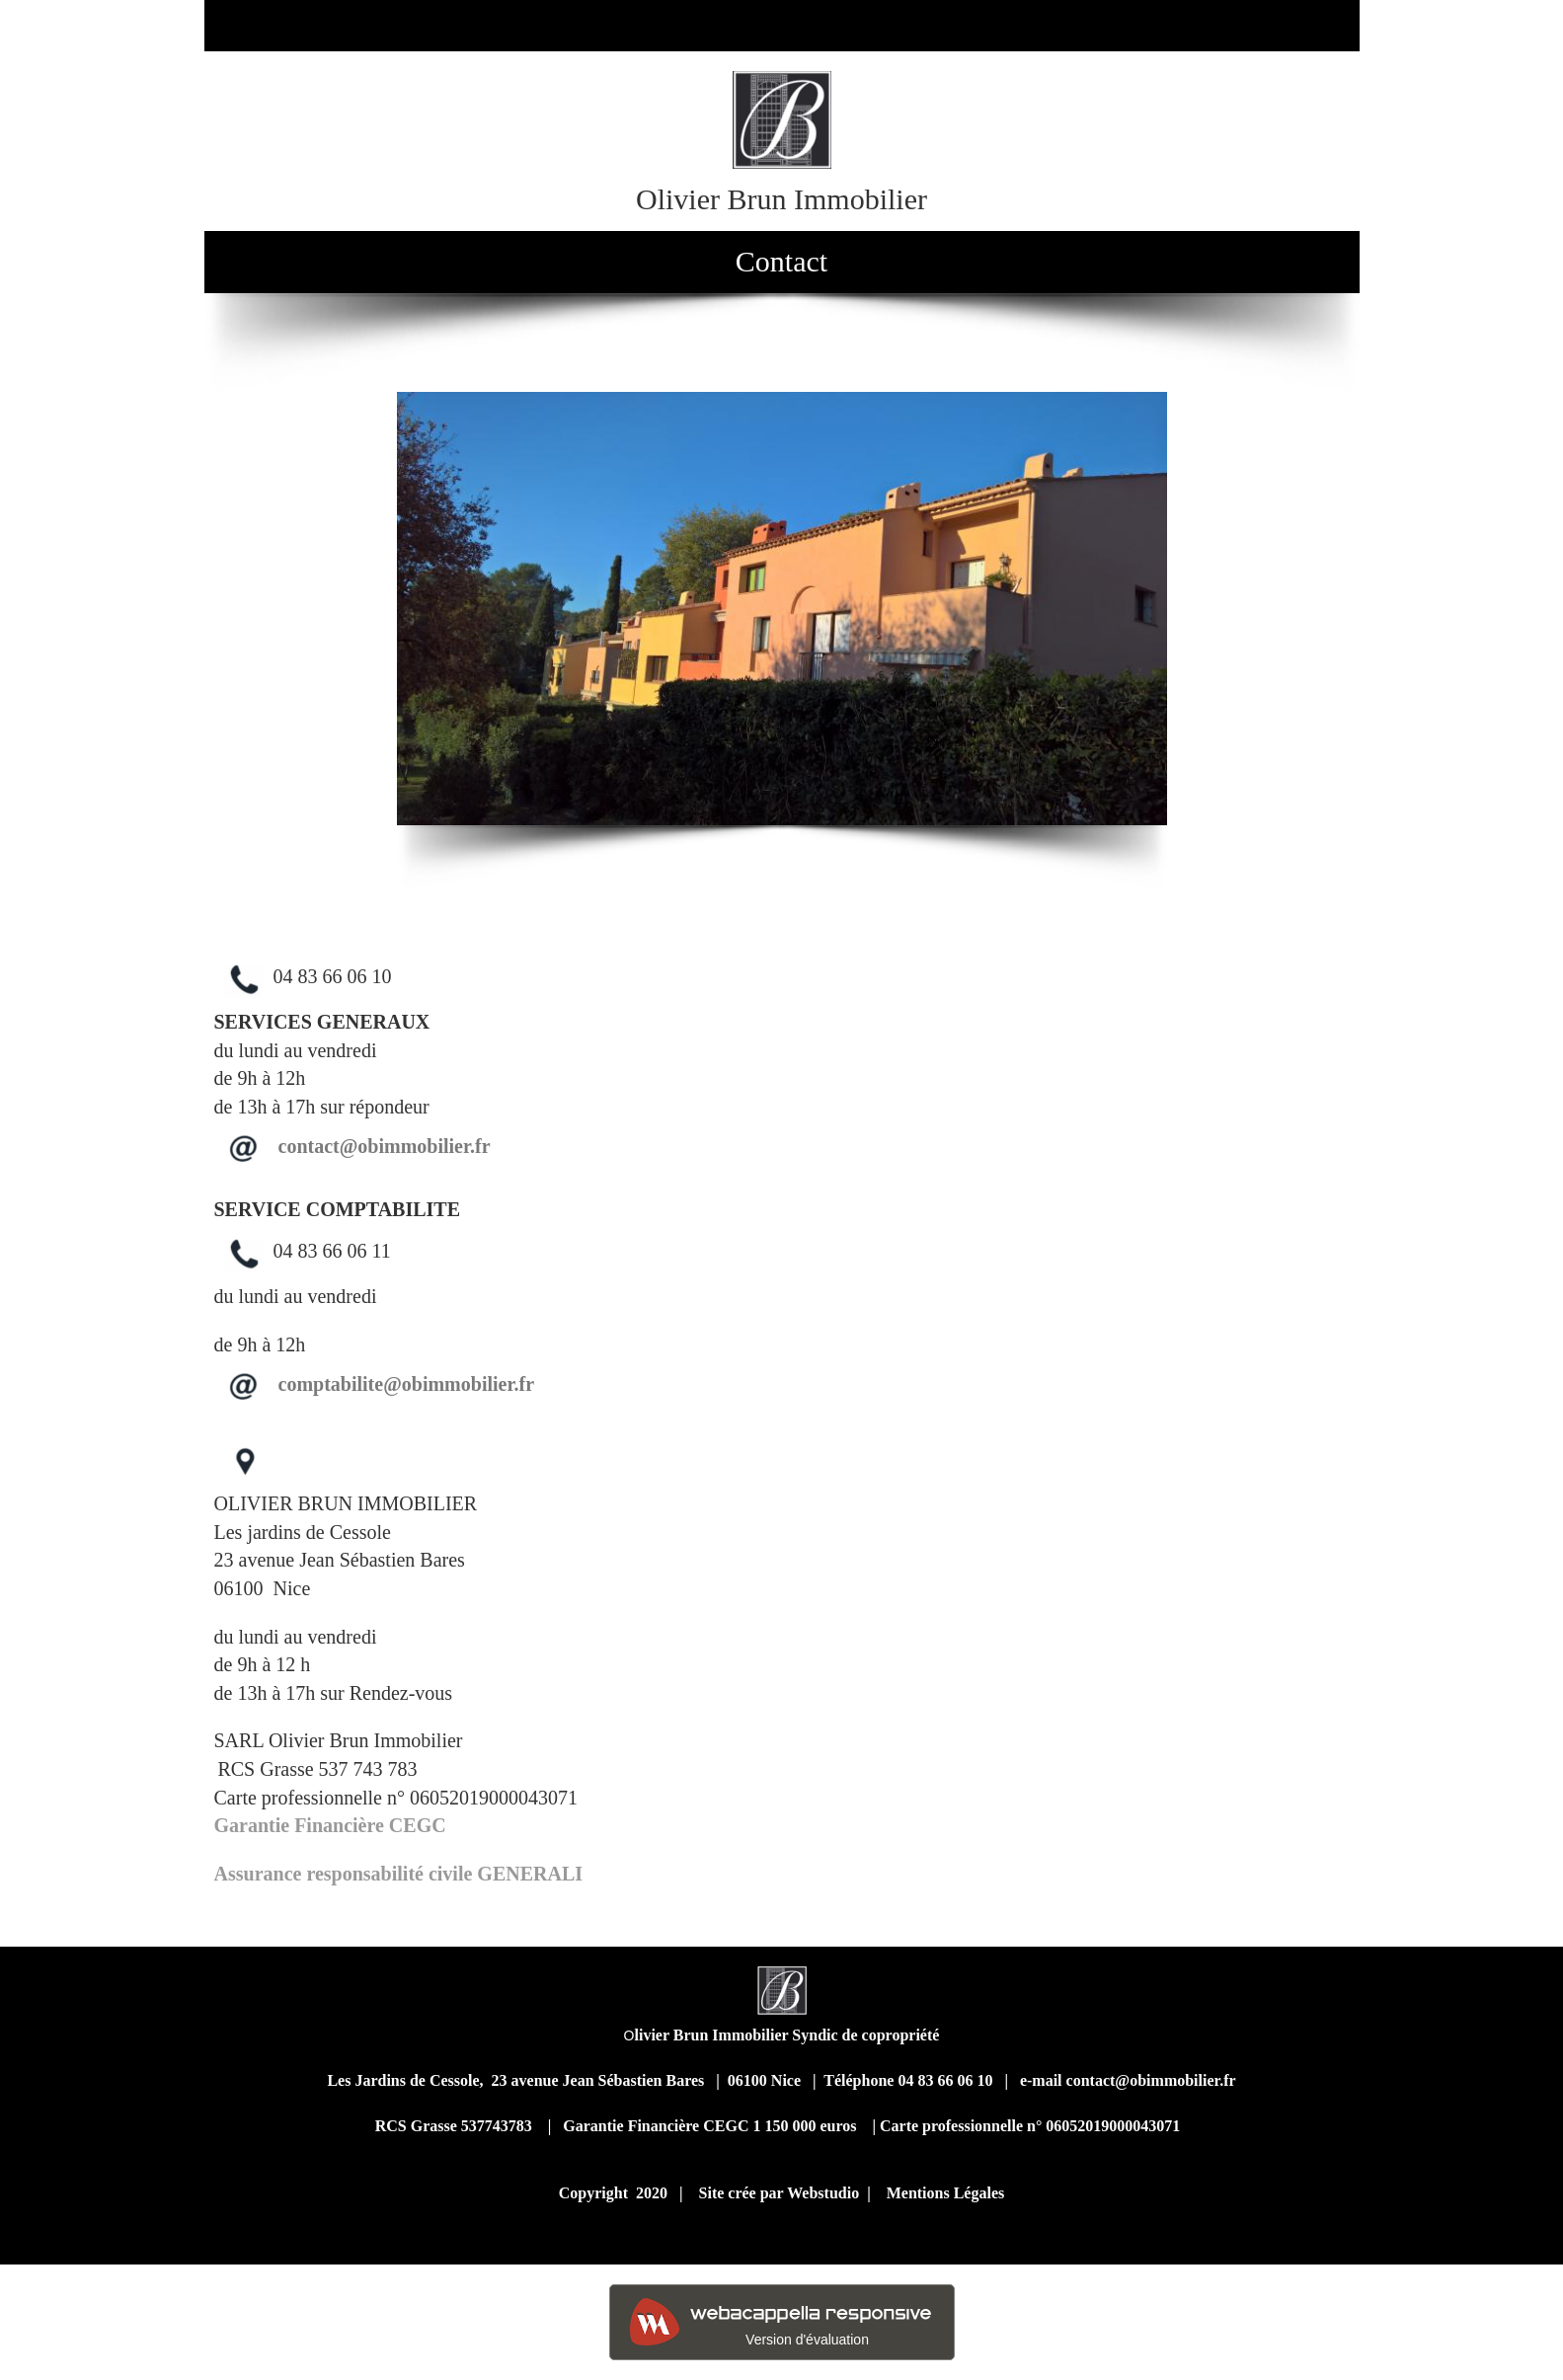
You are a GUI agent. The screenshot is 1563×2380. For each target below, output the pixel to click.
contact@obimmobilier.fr (384, 1146)
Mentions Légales (946, 2193)
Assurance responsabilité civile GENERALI (401, 1873)
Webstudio (823, 2193)
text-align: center (1071, 1162)
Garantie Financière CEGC (330, 1825)
